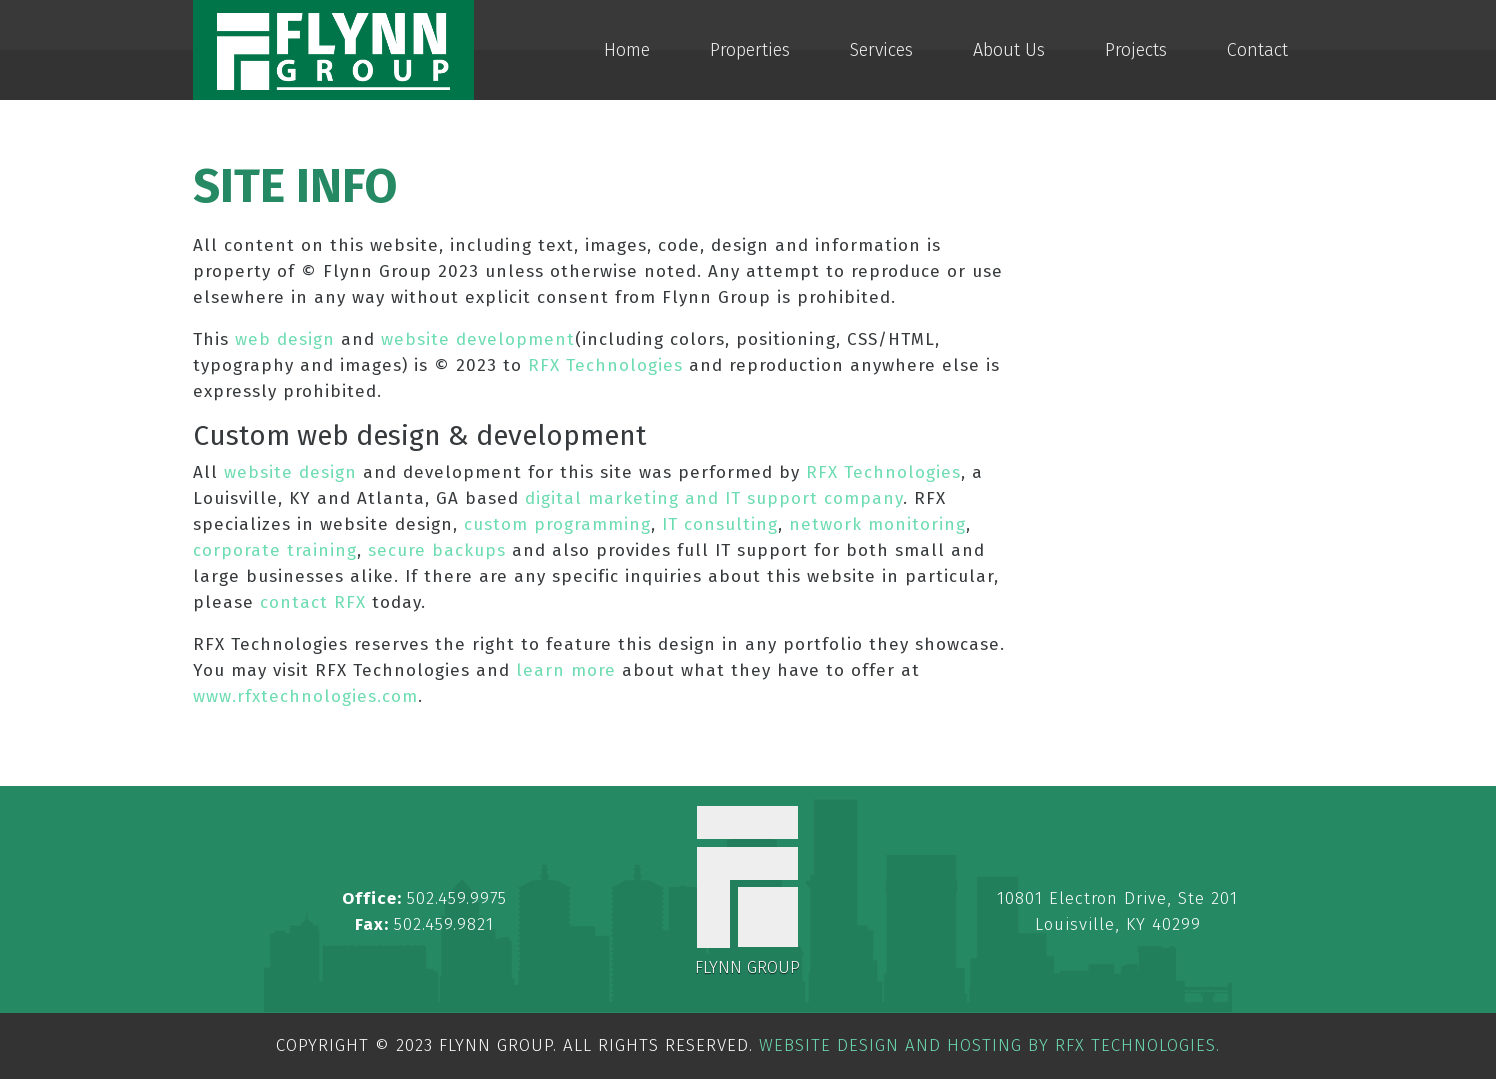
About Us (1009, 50)
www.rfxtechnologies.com (305, 696)
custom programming (557, 524)
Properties (750, 50)
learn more (566, 670)
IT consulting (720, 524)
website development (478, 339)
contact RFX (313, 602)
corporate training (275, 550)
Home (627, 50)
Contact (1257, 50)
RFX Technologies (605, 365)
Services (881, 50)
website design (290, 472)
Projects (1136, 50)
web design (285, 339)
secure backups (437, 550)
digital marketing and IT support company (714, 498)
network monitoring (877, 524)
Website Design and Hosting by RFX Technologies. (989, 1045)
